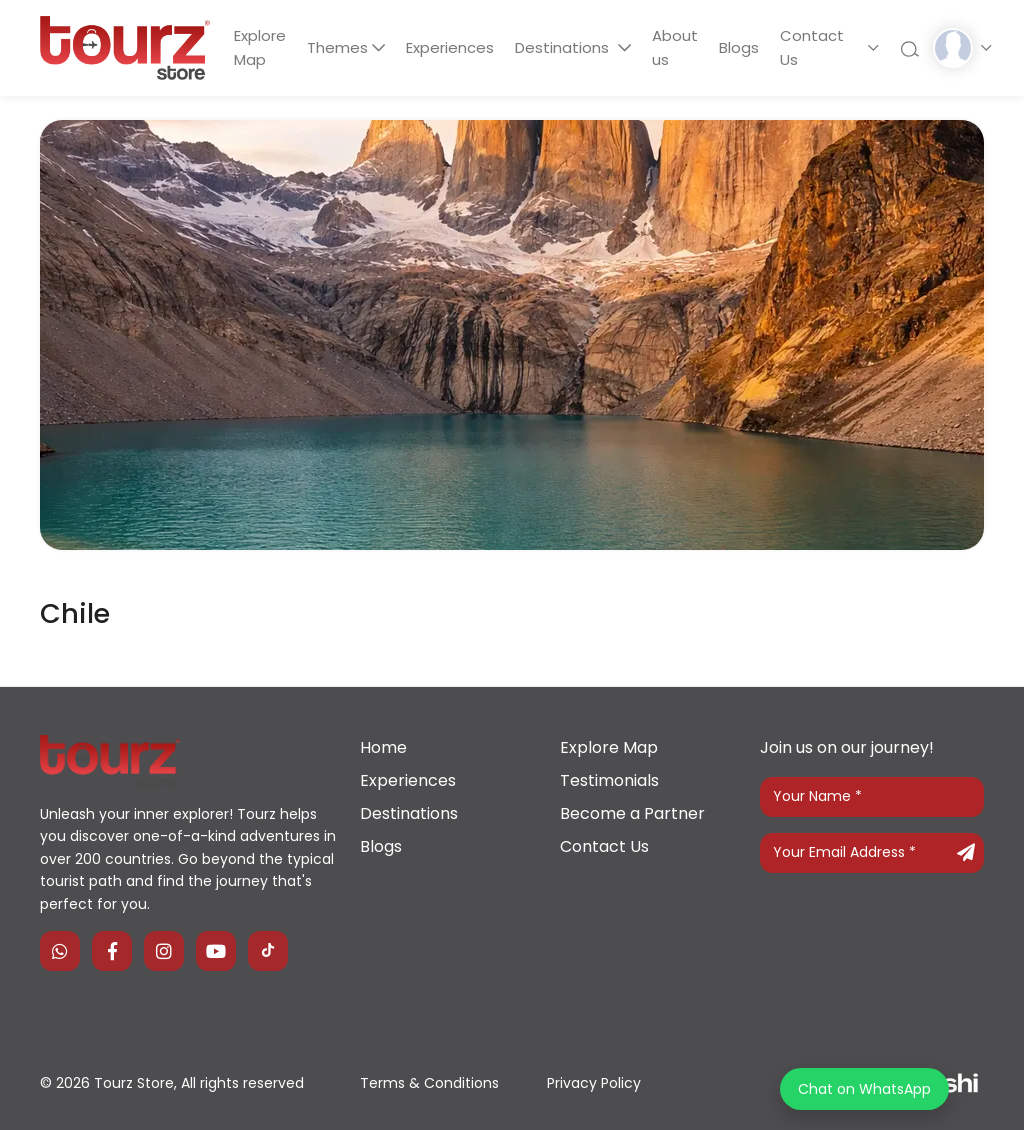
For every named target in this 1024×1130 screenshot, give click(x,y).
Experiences (451, 47)
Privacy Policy (594, 1083)
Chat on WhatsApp (864, 1089)
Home (383, 747)
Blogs (739, 47)
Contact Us (812, 47)
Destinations (565, 47)
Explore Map (260, 47)
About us (675, 47)
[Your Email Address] (872, 853)
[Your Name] (872, 797)
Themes (337, 47)
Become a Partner (632, 813)
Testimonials (609, 780)
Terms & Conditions (429, 1083)
